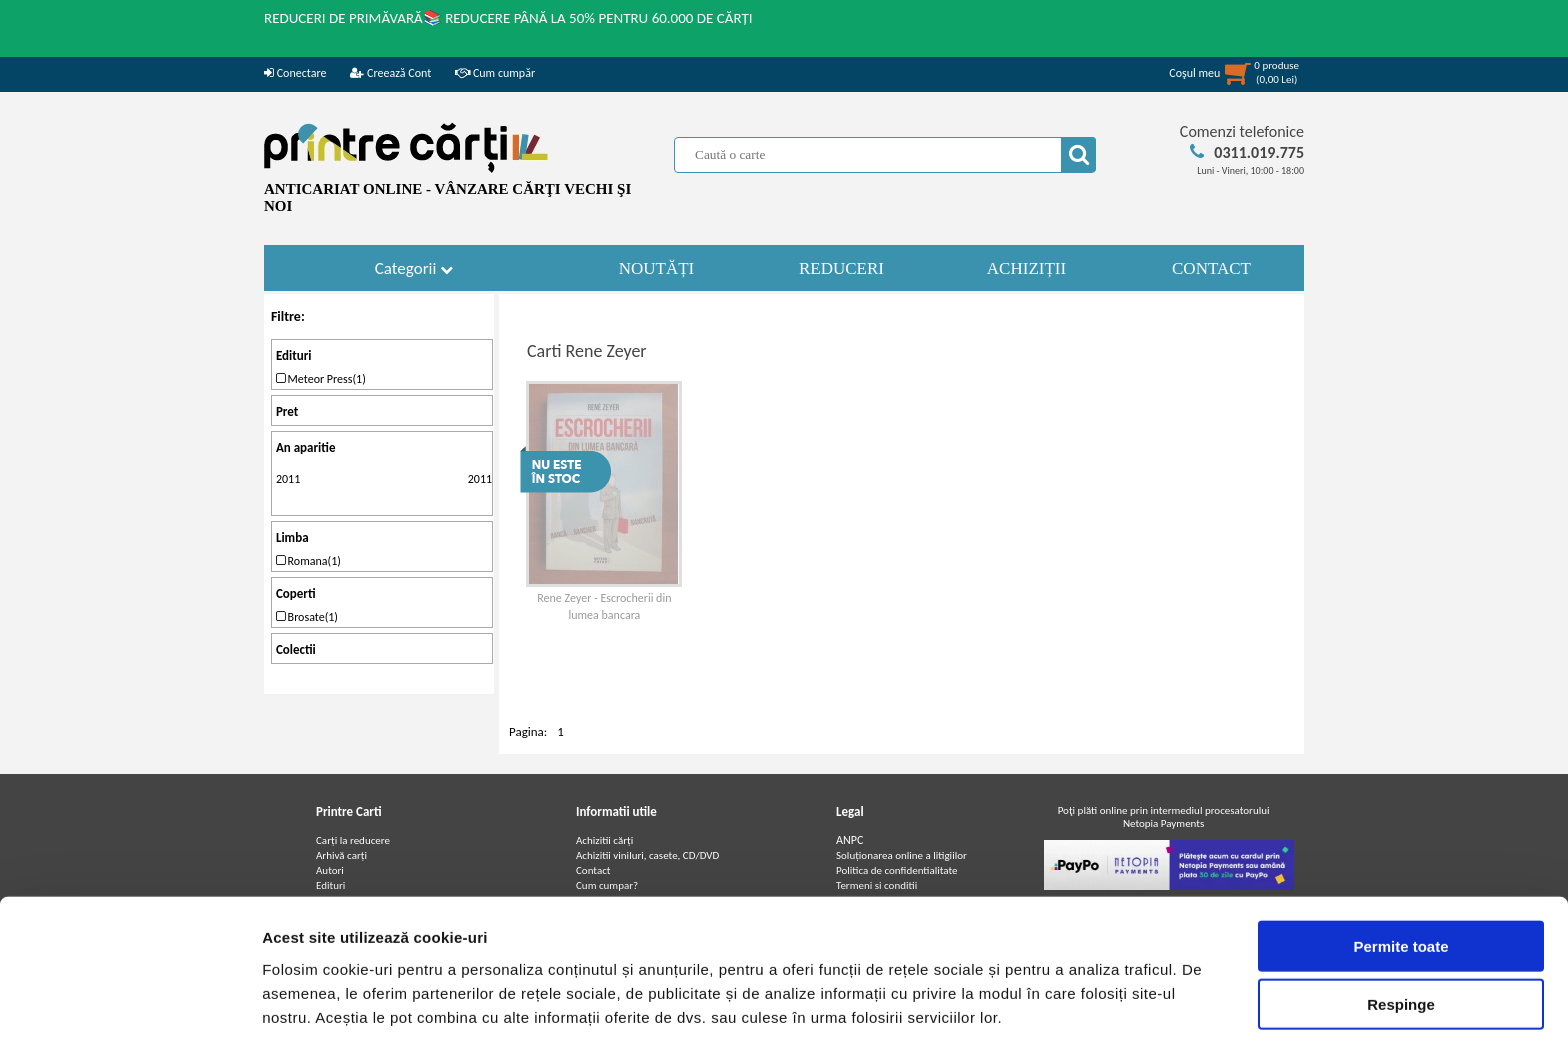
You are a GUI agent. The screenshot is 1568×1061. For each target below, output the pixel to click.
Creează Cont (390, 73)
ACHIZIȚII (1026, 268)
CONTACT (1211, 268)
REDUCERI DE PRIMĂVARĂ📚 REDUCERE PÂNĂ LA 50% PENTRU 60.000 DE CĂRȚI (508, 18)
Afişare (1000, 1021)
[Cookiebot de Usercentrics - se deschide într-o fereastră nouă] (129, 1022)
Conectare (295, 73)
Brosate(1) (307, 617)
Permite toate (1400, 885)
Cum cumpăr (495, 73)
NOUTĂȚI (657, 268)
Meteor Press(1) (321, 379)
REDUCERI (841, 268)
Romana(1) (308, 561)
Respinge (1401, 944)
